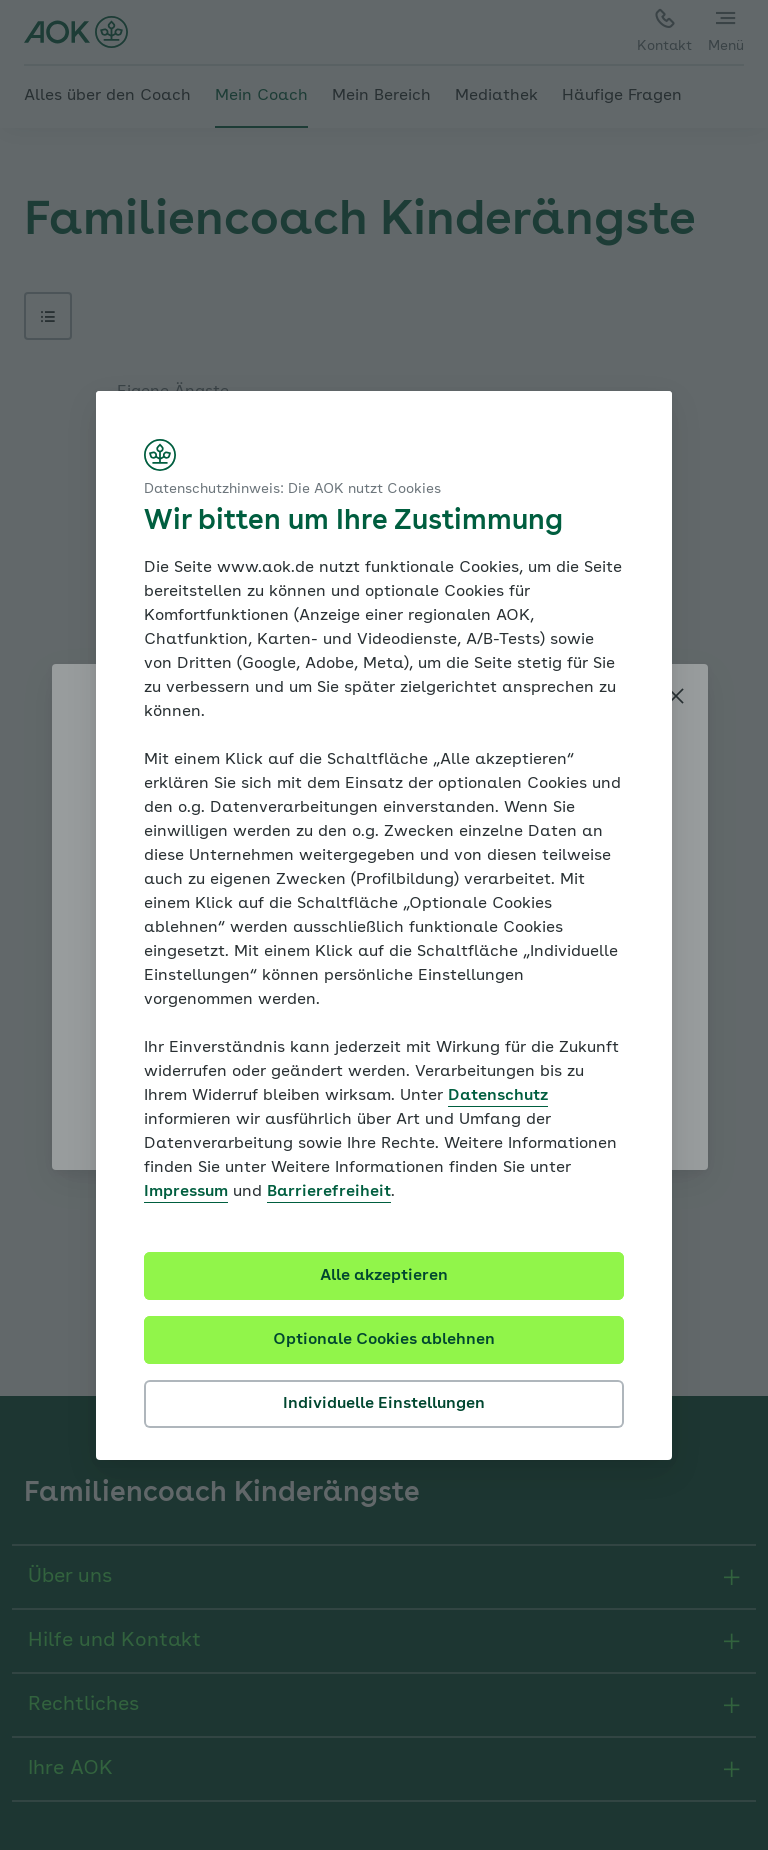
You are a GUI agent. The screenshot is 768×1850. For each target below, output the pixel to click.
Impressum (186, 1192)
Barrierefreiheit (329, 1192)
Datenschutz (498, 1096)
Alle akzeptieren (384, 1276)
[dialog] (384, 925)
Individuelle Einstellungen (384, 1404)
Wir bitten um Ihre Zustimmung (353, 522)
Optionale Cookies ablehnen (384, 1340)
